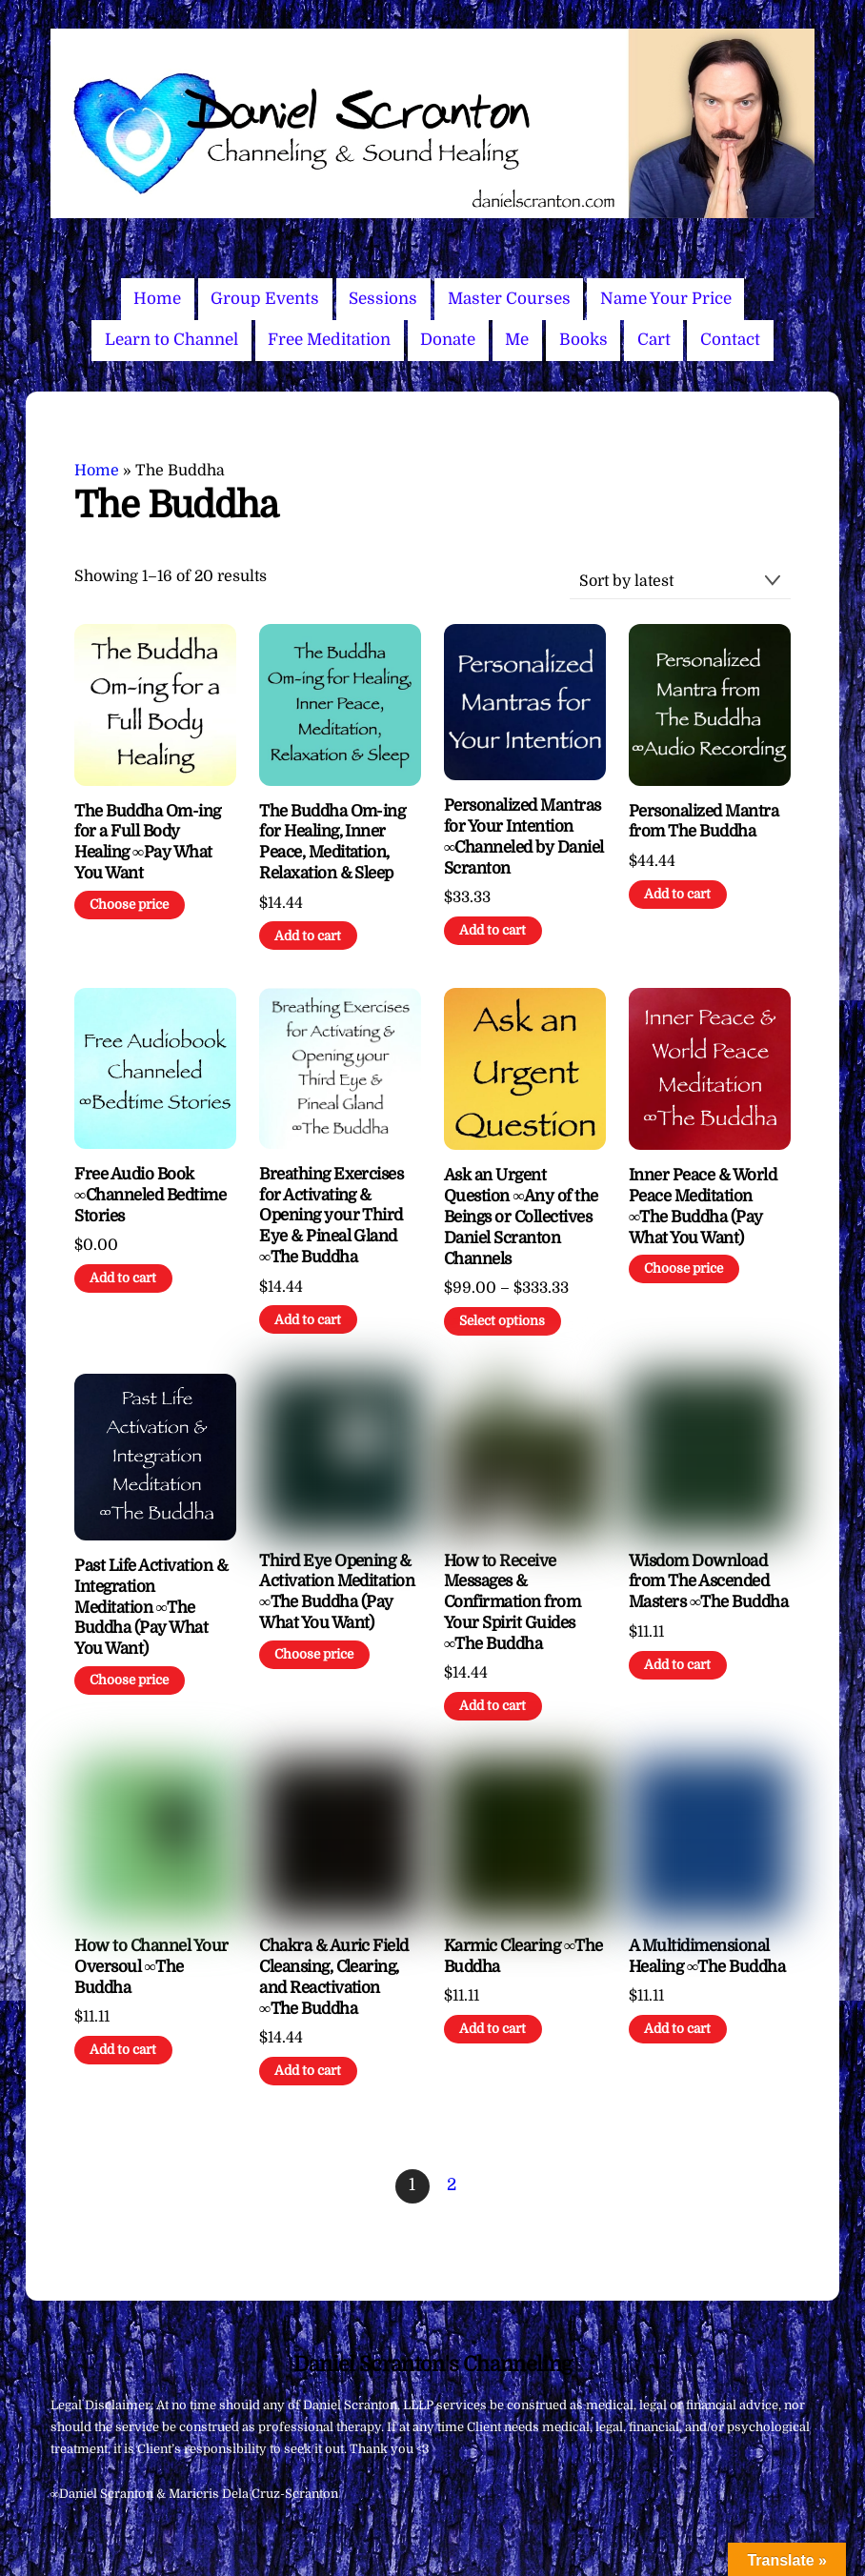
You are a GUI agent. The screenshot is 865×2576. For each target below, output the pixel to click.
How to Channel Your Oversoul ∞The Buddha (151, 1967)
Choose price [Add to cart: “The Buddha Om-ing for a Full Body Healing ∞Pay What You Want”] (129, 904)
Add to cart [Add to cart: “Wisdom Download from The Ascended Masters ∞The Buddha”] (677, 1665)
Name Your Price (666, 299)
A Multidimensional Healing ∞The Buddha (707, 1956)
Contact (730, 340)
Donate (447, 340)
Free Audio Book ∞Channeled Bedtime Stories (150, 1195)
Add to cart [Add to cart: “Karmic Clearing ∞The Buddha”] (492, 2029)
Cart (654, 340)
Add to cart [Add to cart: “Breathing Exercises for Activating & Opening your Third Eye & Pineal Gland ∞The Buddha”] (307, 1320)
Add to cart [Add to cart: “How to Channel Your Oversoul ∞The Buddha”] (123, 2050)
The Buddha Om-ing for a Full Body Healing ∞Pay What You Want (147, 842)
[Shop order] (680, 581)
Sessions (383, 299)
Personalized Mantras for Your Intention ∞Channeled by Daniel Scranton (524, 836)
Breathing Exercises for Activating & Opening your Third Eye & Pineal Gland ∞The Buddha (331, 1215)
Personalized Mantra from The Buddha (703, 821)
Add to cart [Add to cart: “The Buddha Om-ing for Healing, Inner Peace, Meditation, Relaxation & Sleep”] (307, 936)
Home (157, 299)
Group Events (265, 299)
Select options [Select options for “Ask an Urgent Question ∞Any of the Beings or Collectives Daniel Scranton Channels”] (502, 1321)
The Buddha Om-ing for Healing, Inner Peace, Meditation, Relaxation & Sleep (332, 842)
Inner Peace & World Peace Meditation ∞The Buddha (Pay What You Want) (702, 1206)
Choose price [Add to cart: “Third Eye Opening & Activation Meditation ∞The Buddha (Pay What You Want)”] (313, 1654)
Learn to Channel (171, 340)
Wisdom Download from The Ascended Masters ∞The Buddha (708, 1582)
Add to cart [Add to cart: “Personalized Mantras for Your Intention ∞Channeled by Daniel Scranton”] (492, 930)
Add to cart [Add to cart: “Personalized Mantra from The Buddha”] (677, 894)
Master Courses (509, 299)
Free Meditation (329, 340)
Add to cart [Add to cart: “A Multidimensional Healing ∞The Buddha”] (677, 2029)
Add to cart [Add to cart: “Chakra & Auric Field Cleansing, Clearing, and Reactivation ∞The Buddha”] (307, 2070)
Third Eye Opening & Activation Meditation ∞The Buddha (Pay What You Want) (336, 1592)
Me (517, 340)
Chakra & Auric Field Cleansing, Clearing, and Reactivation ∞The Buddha (334, 1977)
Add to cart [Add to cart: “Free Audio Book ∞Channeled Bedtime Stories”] (123, 1278)
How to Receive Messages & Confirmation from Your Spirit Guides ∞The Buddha (512, 1602)
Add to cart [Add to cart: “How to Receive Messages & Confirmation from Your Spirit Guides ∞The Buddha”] (492, 1706)
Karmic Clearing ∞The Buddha (523, 1956)
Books (583, 340)
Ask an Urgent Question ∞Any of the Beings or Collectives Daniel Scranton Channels (521, 1216)
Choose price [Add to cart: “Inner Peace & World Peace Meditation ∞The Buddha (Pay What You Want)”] (683, 1268)
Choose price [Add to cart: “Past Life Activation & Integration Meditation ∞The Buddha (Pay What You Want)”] (129, 1680)
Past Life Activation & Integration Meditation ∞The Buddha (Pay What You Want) (151, 1607)
